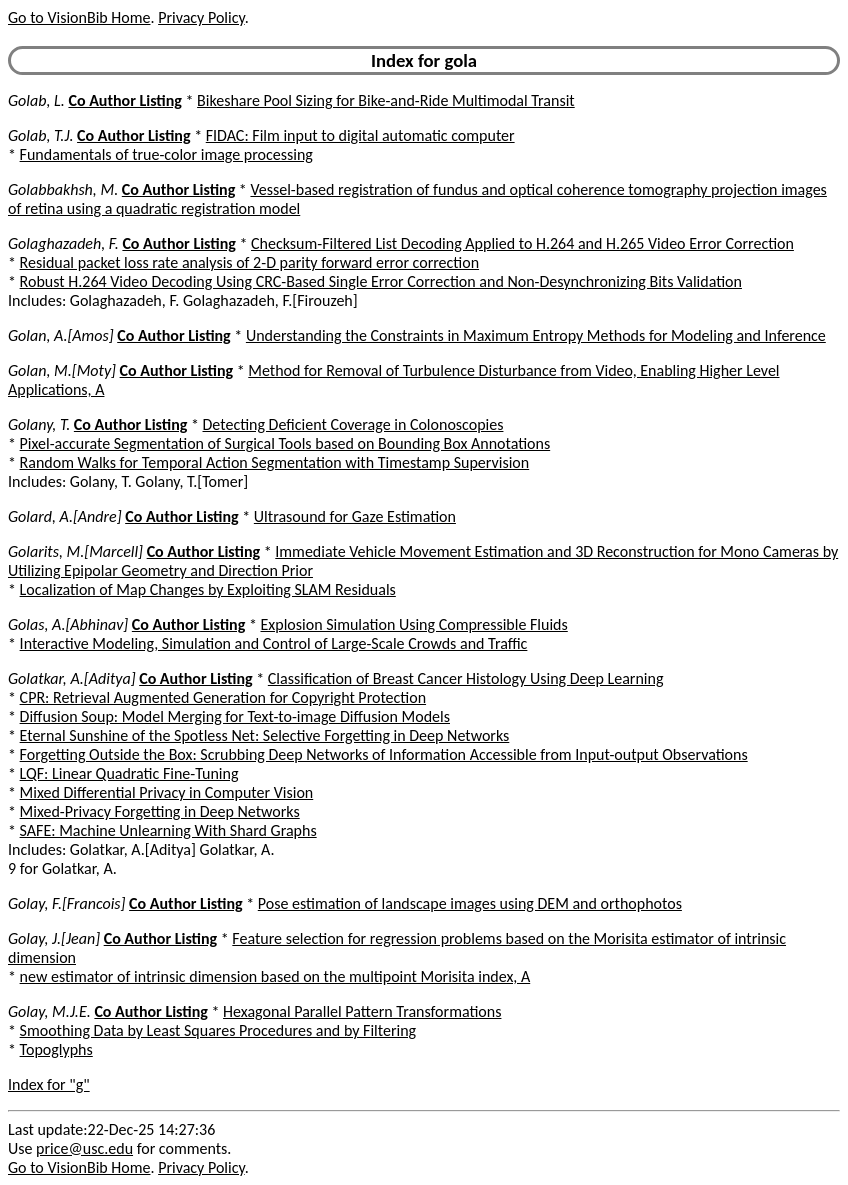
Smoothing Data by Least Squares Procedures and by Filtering (218, 1030)
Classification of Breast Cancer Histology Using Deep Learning (466, 678)
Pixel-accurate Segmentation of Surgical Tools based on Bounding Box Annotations (285, 443)
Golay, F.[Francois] (66, 903)
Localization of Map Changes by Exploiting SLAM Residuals (208, 589)
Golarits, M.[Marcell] (75, 551)
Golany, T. (39, 424)
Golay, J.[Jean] (54, 938)
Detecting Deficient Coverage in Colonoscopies (353, 424)
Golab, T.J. (40, 135)
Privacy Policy (201, 17)
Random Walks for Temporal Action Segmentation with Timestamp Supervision (275, 462)
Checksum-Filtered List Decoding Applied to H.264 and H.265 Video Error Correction (522, 243)
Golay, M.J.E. (49, 1011)
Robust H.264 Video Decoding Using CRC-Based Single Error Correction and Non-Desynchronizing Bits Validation (381, 281)
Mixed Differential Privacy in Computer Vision (167, 792)
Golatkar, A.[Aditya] (72, 678)
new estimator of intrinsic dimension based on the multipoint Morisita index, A (275, 976)
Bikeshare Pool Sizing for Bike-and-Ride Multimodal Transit (386, 100)
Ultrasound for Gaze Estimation (355, 516)
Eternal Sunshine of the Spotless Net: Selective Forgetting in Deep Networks (265, 735)
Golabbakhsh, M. (63, 189)
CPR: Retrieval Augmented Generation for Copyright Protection (223, 697)
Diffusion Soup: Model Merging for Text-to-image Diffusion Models (235, 716)
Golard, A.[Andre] (65, 516)
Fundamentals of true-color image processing (166, 154)
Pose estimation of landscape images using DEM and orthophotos (470, 903)
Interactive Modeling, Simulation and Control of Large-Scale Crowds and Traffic (274, 643)
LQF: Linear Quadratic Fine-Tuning (129, 773)
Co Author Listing (124, 100)
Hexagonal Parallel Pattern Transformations (362, 1011)
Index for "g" (49, 1084)
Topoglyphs (56, 1049)
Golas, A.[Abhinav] (68, 624)
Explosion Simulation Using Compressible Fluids (414, 624)
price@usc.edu (84, 1148)
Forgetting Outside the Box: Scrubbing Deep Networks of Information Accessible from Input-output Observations (384, 754)
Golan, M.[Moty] (62, 370)
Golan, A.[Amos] (61, 335)
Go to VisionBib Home (79, 17)
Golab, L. (36, 100)
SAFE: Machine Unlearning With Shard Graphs (168, 830)
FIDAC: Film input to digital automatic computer (360, 135)
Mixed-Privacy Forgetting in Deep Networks (160, 811)
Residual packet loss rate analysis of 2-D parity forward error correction (249, 262)
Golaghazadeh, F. (63, 243)
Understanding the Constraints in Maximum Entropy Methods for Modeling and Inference (536, 335)
